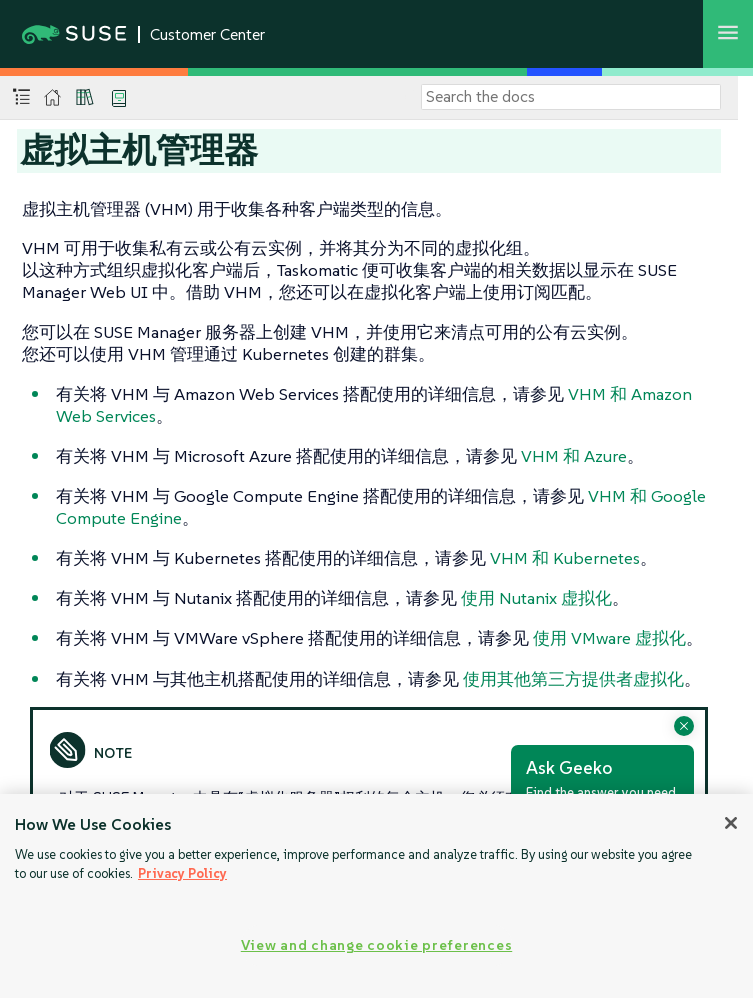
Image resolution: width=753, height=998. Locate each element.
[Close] (731, 823)
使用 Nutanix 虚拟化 (536, 598)
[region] (376, 896)
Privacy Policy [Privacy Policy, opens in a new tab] (182, 873)
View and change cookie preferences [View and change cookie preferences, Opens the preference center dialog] (376, 945)
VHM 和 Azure (574, 456)
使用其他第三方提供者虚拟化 (573, 679)
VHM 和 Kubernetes (565, 558)
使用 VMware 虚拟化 (609, 638)
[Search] (571, 97)
